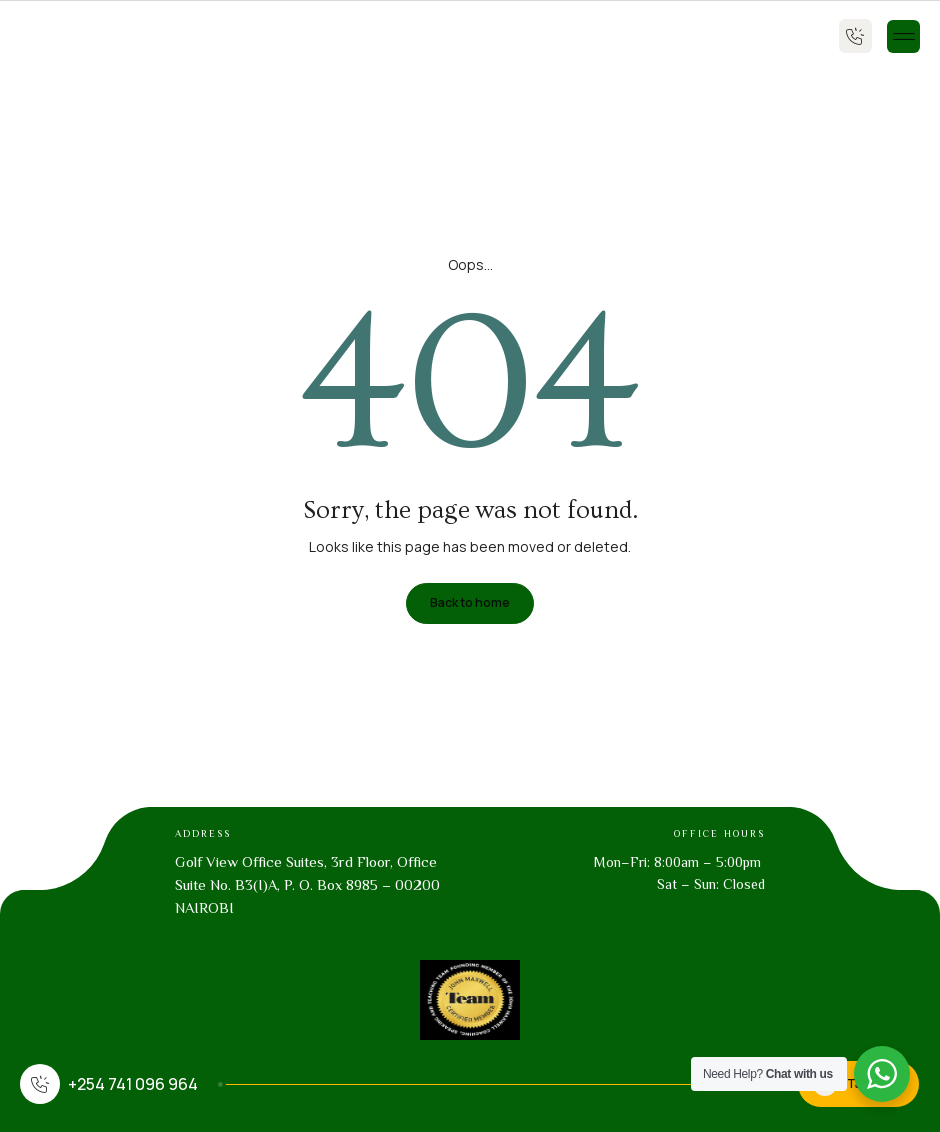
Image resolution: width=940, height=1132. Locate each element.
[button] (903, 36)
